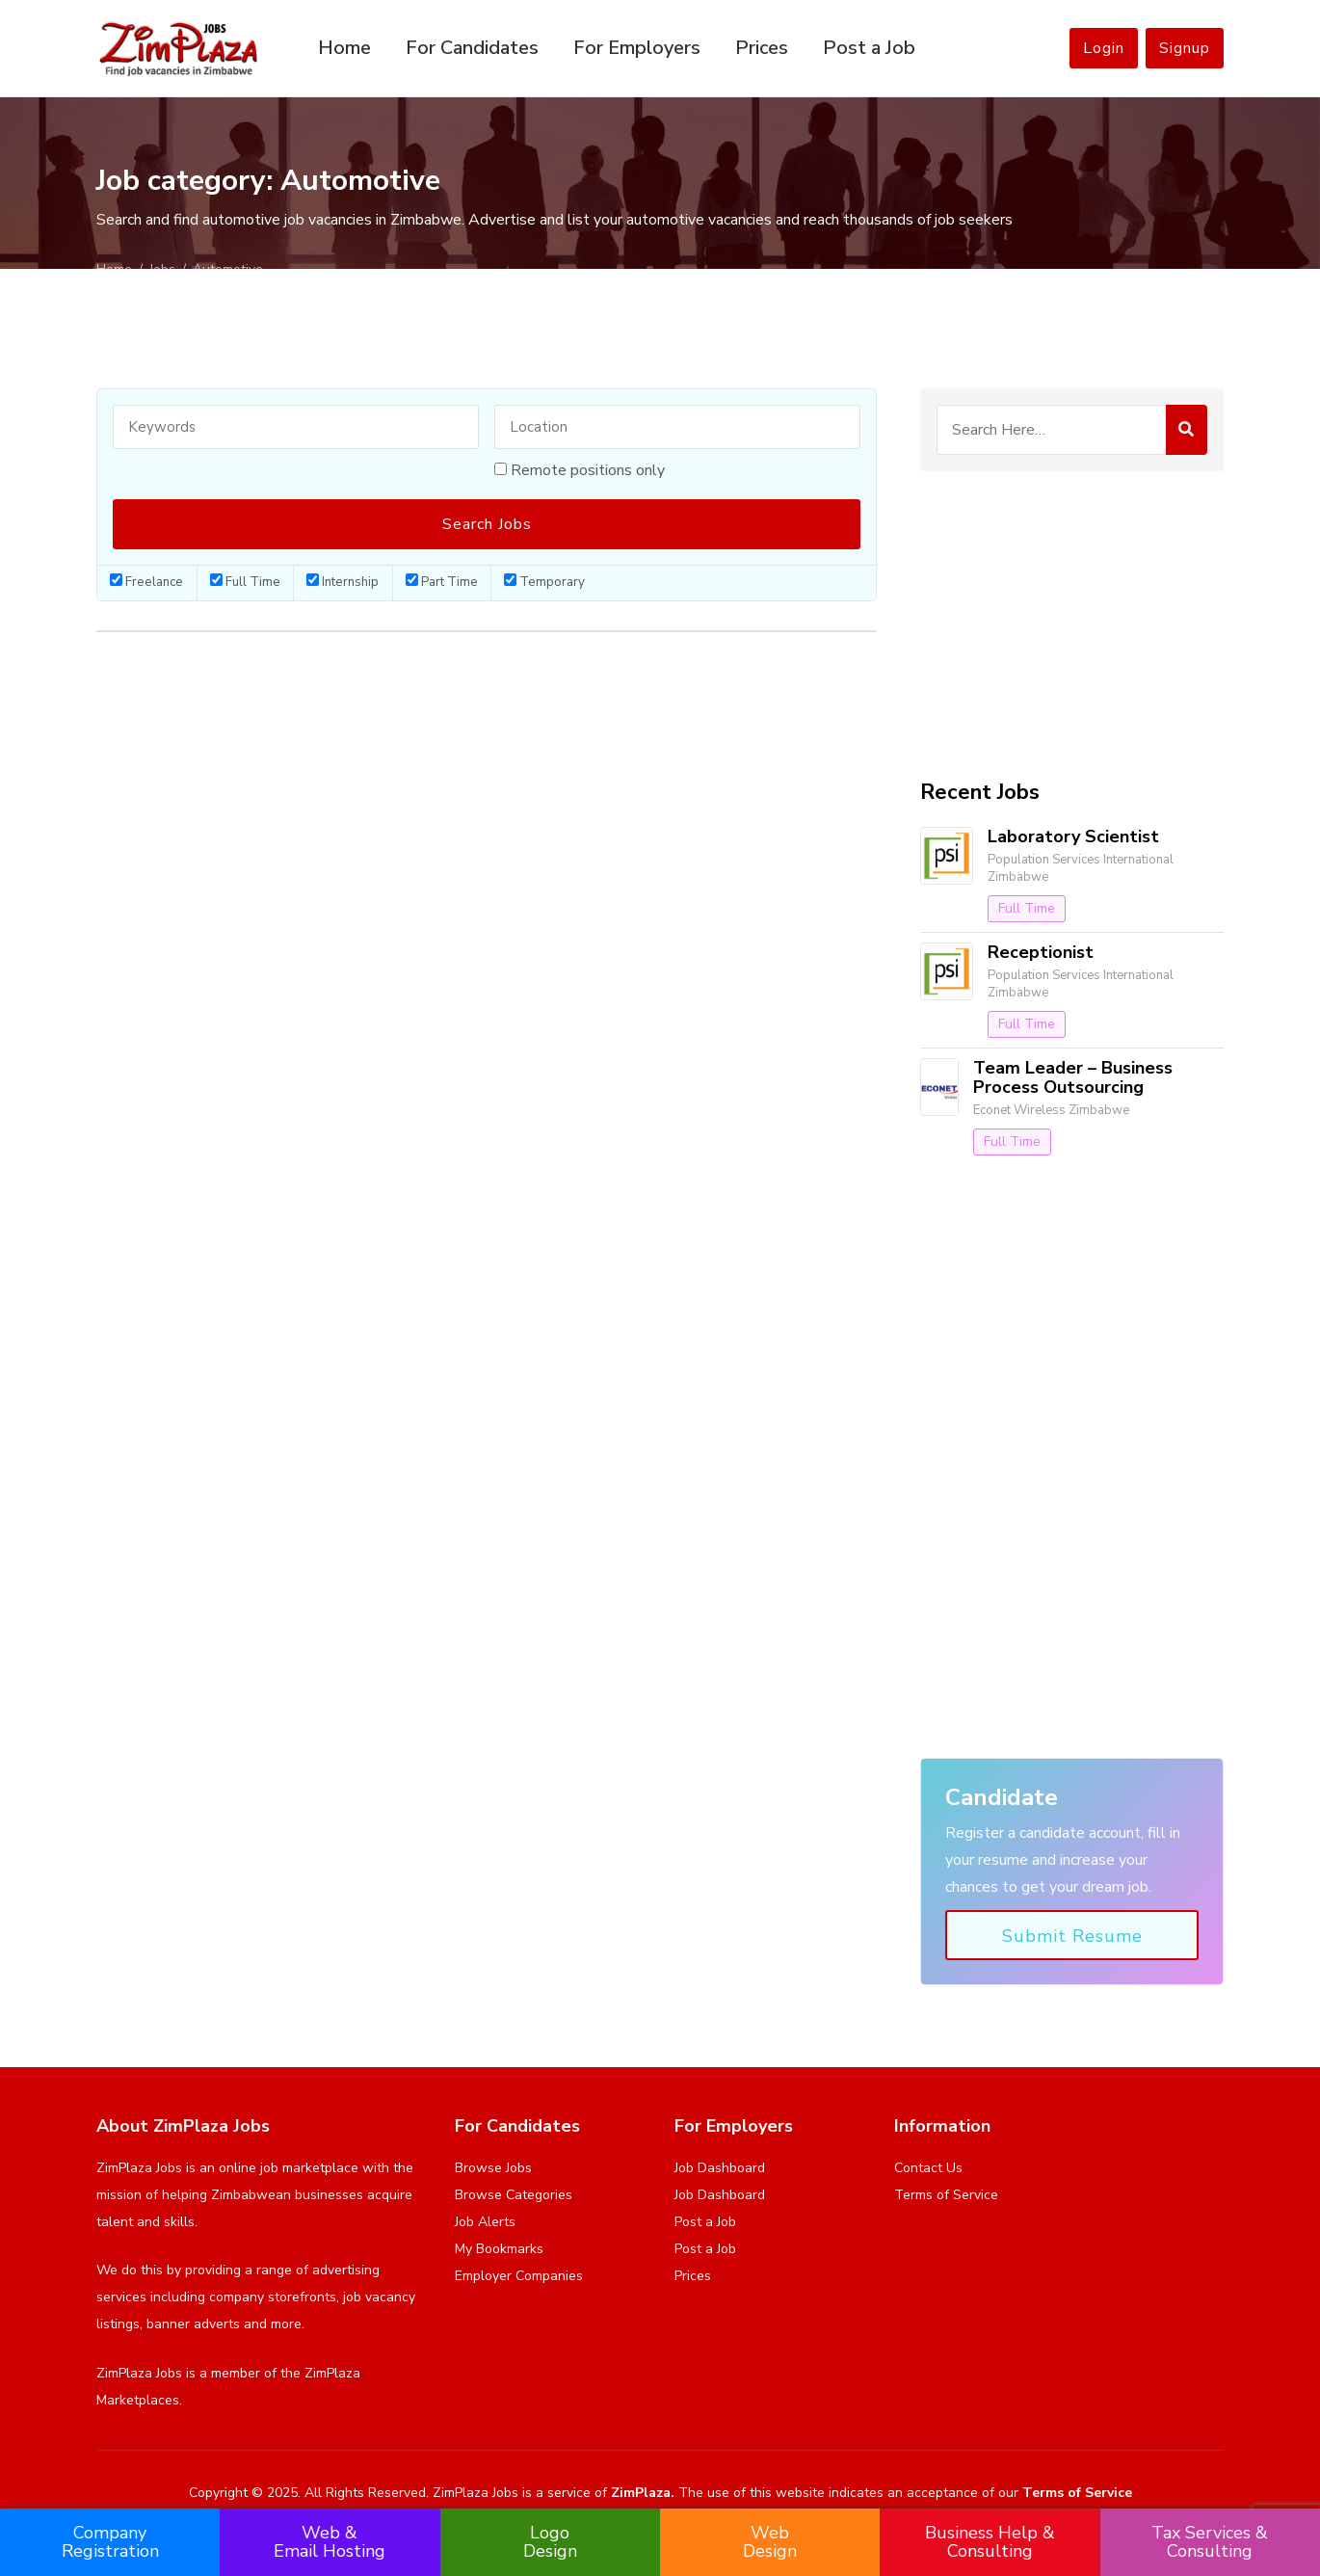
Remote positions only (588, 470)
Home (344, 48)
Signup (1184, 48)
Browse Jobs (493, 2168)
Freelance (146, 582)
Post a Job (869, 48)
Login (1103, 48)
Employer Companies (519, 2276)
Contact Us (928, 2168)
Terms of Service (946, 2195)
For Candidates (472, 48)
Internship (342, 582)
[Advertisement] (1072, 625)
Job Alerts (485, 2222)
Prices (761, 48)
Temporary (544, 582)
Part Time (442, 582)
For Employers (636, 48)
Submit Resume (1072, 1936)
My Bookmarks (499, 2249)
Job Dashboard (719, 2168)
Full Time (245, 582)
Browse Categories (513, 2195)
